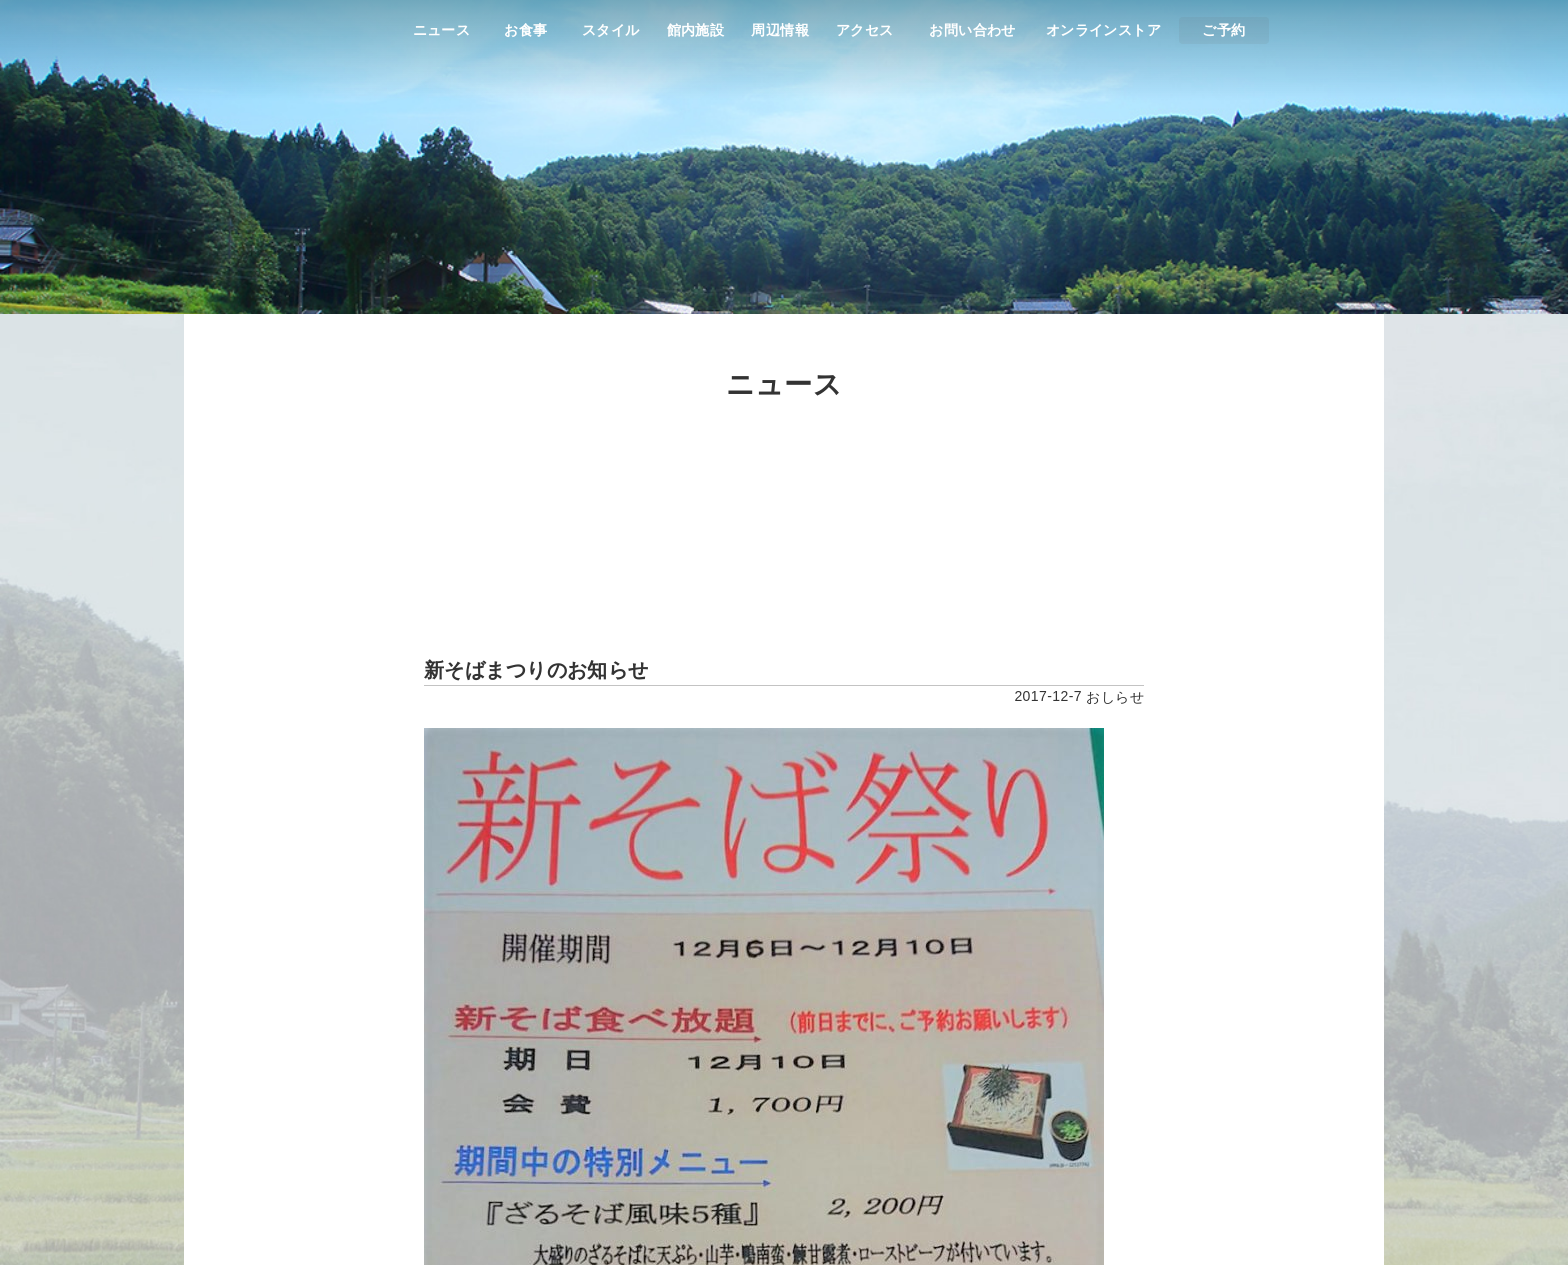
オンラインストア (1103, 30)
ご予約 (1223, 30)
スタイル (611, 30)
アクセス (865, 30)
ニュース (442, 30)
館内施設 (696, 30)
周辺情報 (780, 30)
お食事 (525, 30)
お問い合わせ (972, 30)
